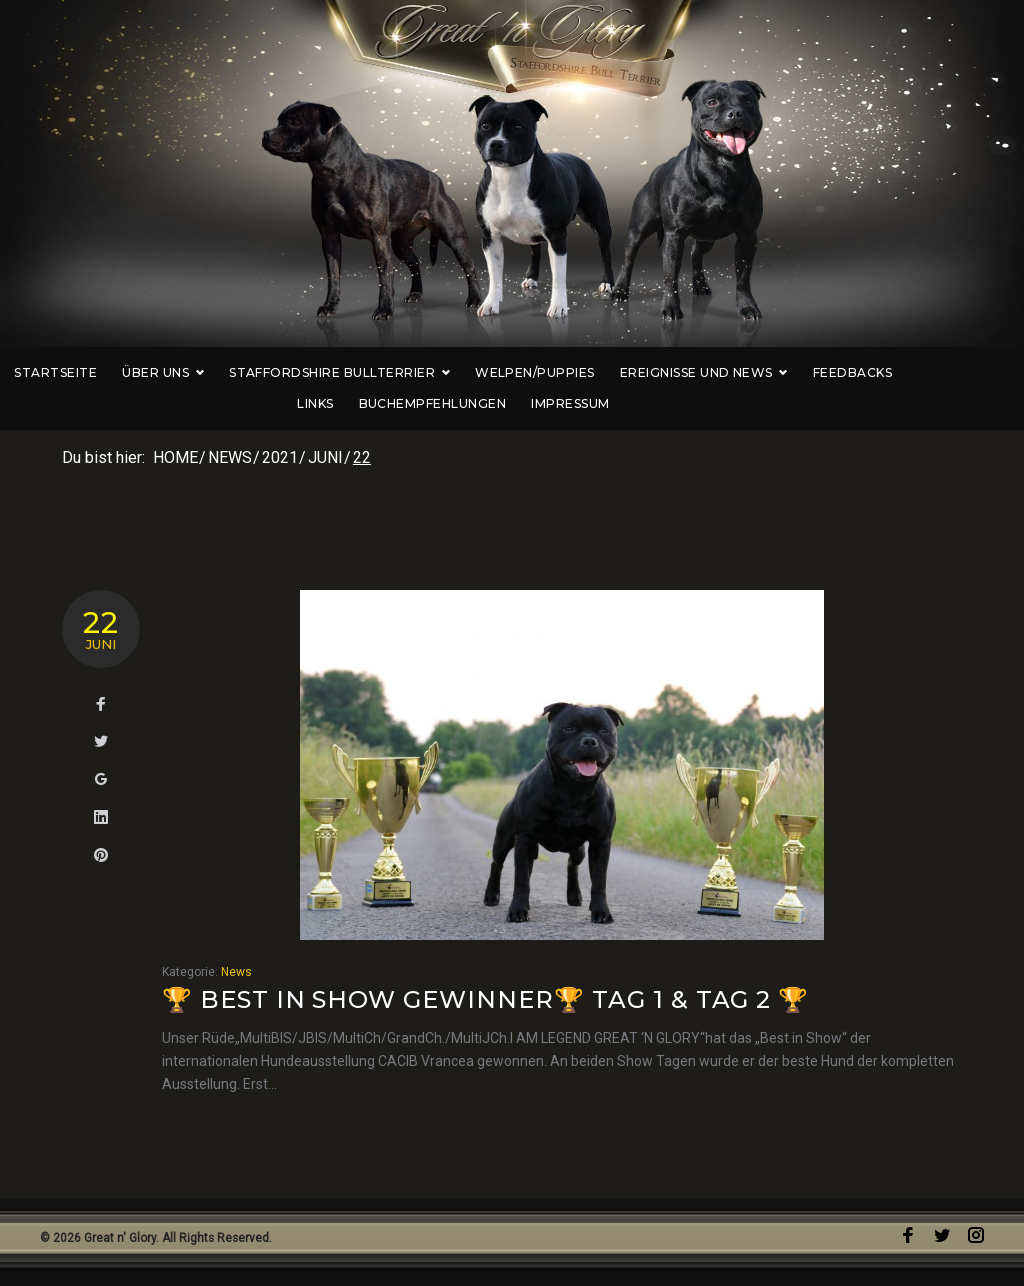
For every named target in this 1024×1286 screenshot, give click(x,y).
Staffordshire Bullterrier (367, 372)
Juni (325, 457)
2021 (280, 457)
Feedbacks (880, 372)
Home (175, 457)
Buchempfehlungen (460, 403)
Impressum (598, 403)
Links (963, 372)
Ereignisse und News (732, 372)
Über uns (191, 372)
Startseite (83, 372)
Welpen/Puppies (563, 372)
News (230, 457)
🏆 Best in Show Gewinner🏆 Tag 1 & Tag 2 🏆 (485, 999)
